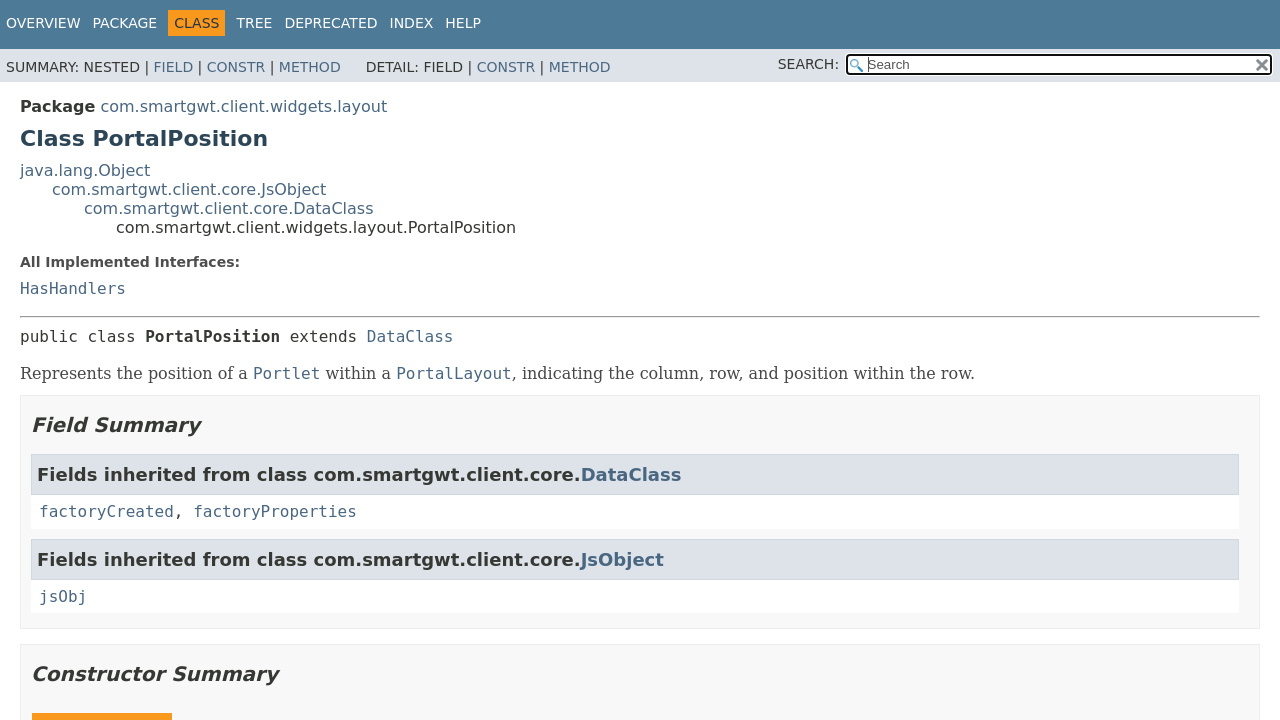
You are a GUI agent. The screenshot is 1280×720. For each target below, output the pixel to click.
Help (463, 23)
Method (310, 67)
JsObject (622, 559)
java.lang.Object (85, 170)
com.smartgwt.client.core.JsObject (189, 189)
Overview (43, 23)
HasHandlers (73, 288)
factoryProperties (275, 511)
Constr (236, 67)
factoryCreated (106, 511)
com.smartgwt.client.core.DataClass (229, 208)
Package (125, 23)
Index (412, 23)
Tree (254, 23)
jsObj (63, 596)
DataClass (410, 336)
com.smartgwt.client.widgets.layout (243, 106)
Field (174, 67)
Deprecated (330, 23)
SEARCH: (808, 64)
